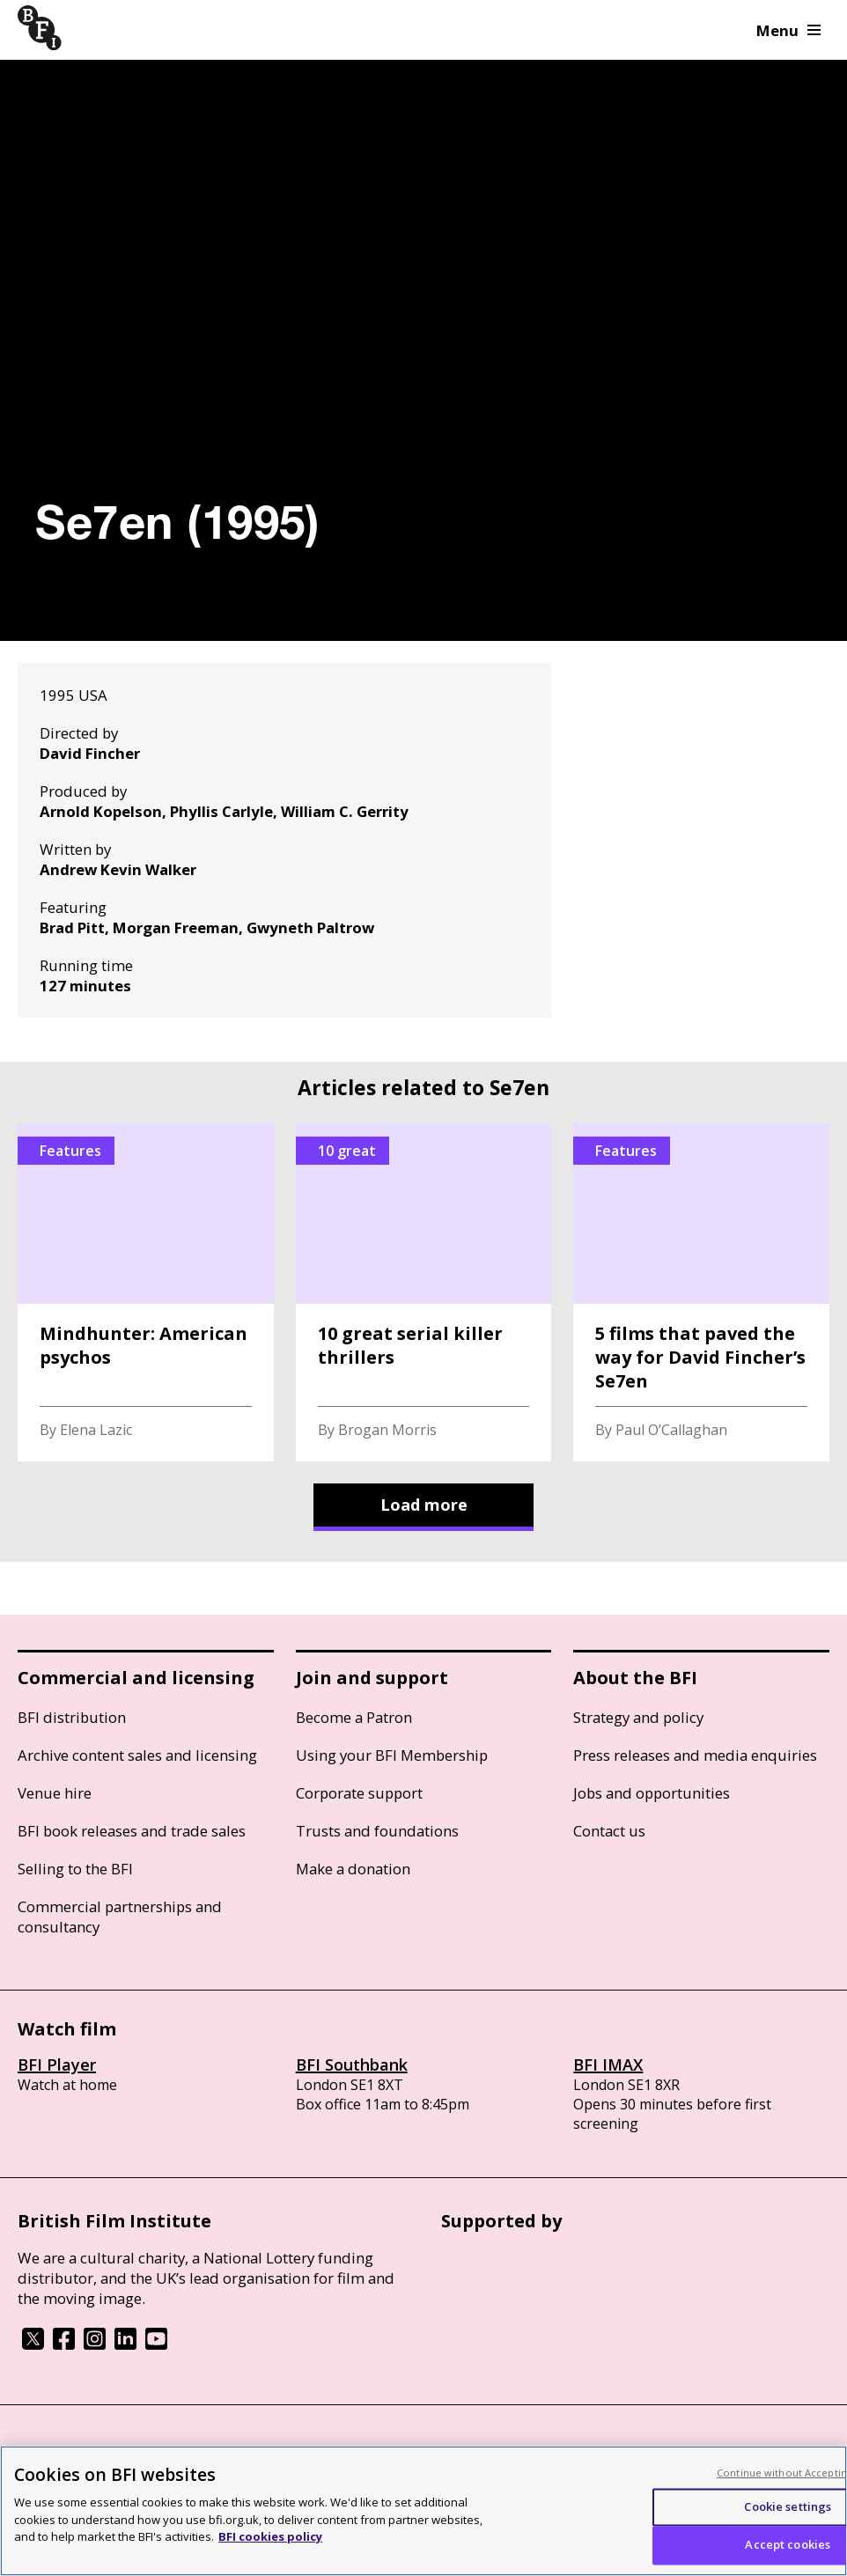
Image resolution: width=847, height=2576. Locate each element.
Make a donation (353, 1868)
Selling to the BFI (75, 1868)
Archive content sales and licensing (137, 1755)
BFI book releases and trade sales (132, 1831)
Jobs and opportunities (651, 1793)
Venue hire (55, 1793)
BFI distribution (72, 1717)
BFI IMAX (608, 2064)
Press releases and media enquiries (695, 1755)
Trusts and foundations (377, 1831)
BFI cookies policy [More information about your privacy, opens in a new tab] (270, 2536)
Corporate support (359, 1793)
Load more (424, 1504)
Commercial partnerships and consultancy (120, 1916)
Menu (788, 30)
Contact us (609, 1831)
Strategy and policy (638, 1717)
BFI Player (57, 2064)
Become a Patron (354, 1717)
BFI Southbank (352, 2064)
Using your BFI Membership (392, 1755)
